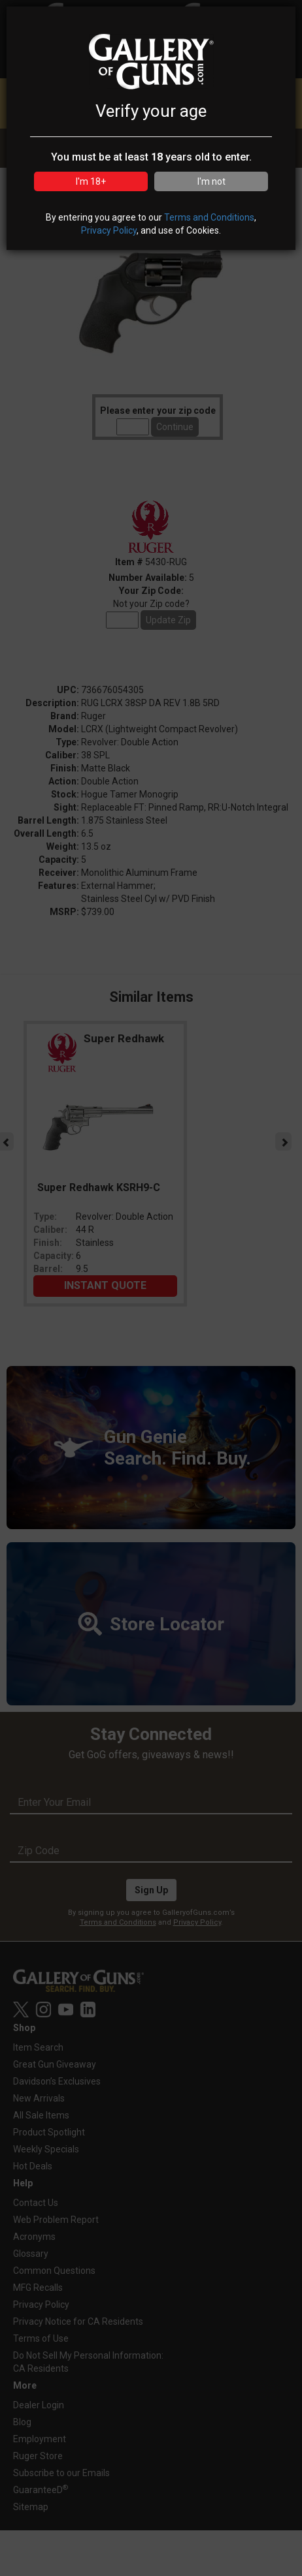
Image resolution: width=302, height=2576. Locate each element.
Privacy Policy (109, 230)
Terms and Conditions (209, 217)
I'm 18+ (91, 181)
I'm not (211, 181)
